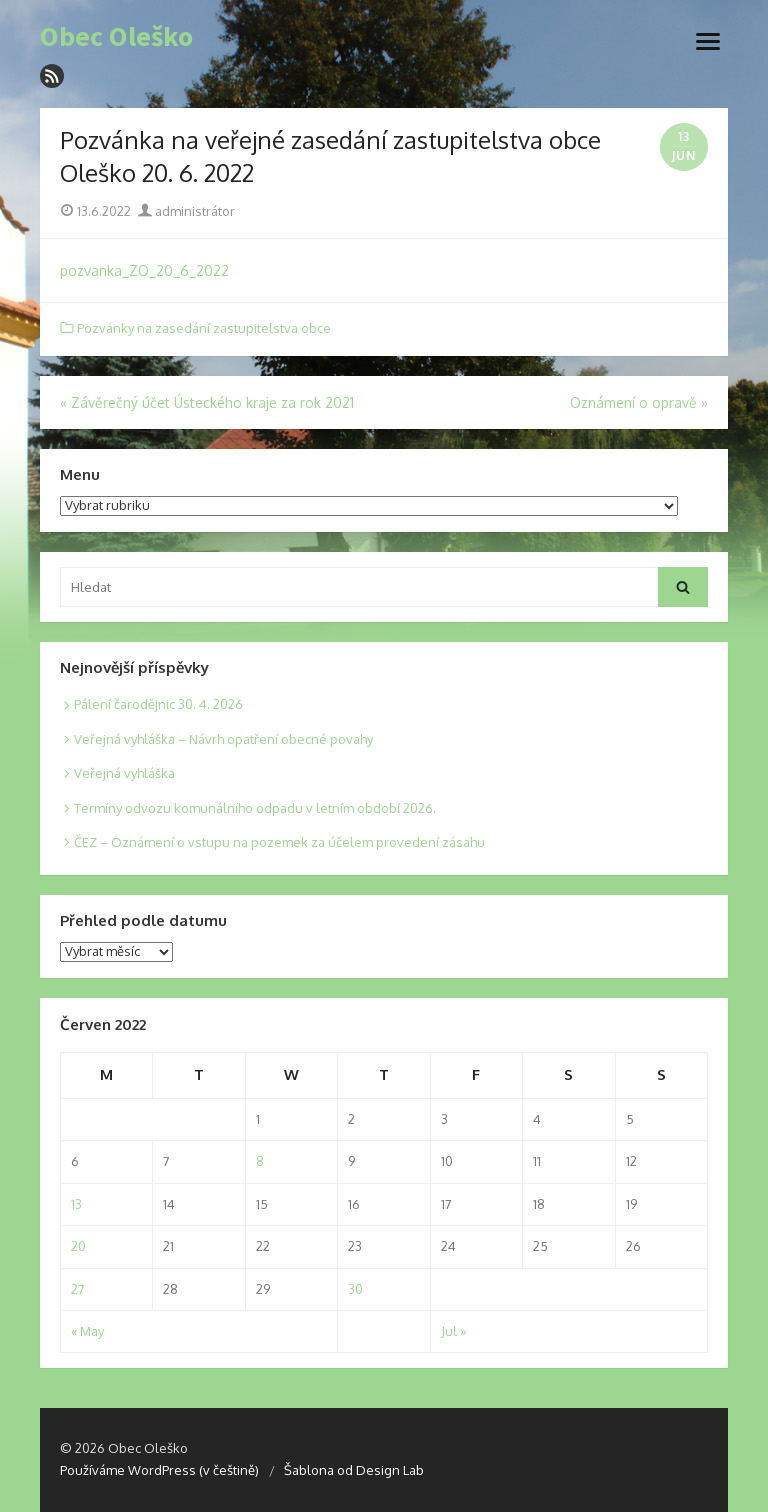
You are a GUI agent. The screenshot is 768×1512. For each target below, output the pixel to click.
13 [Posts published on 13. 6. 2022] (76, 1204)
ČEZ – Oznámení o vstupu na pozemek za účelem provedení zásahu (279, 842)
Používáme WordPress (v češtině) (159, 1470)
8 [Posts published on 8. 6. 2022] (260, 1161)
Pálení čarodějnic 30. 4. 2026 (158, 704)
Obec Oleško (116, 37)
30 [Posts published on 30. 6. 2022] (355, 1289)
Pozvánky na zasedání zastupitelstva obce (204, 328)
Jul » (453, 1331)
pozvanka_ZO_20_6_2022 (144, 270)
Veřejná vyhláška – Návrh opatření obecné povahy (223, 739)
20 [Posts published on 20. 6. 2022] (78, 1246)
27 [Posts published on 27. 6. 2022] (78, 1289)
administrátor (186, 211)
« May (87, 1331)
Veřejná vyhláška (124, 773)
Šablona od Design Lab (354, 1470)
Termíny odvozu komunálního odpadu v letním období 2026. (255, 808)
